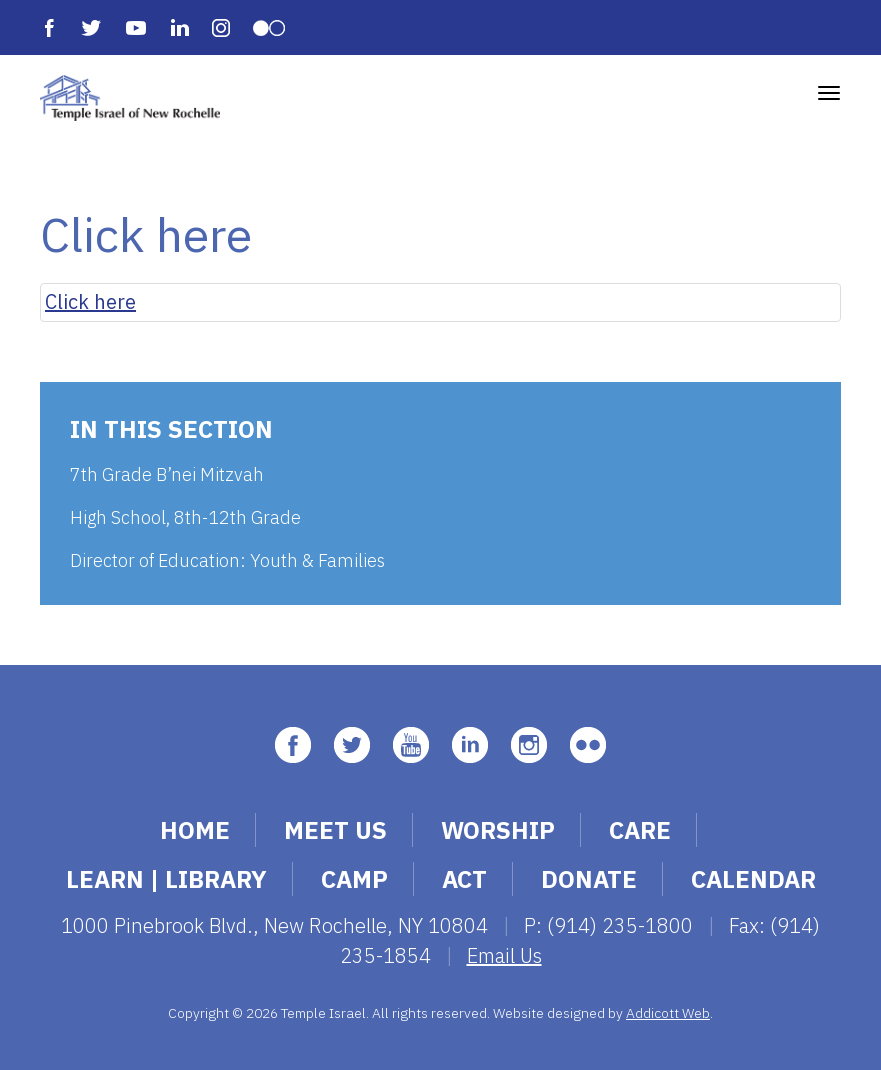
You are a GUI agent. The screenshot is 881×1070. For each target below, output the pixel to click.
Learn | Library (166, 879)
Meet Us (335, 830)
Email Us (504, 955)
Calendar (753, 879)
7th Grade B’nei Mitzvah (167, 474)
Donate (589, 879)
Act (464, 879)
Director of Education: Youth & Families (227, 560)
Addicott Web (668, 1013)
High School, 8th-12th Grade (185, 517)
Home (195, 830)
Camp (354, 879)
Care (640, 830)
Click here (90, 301)
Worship (498, 830)
